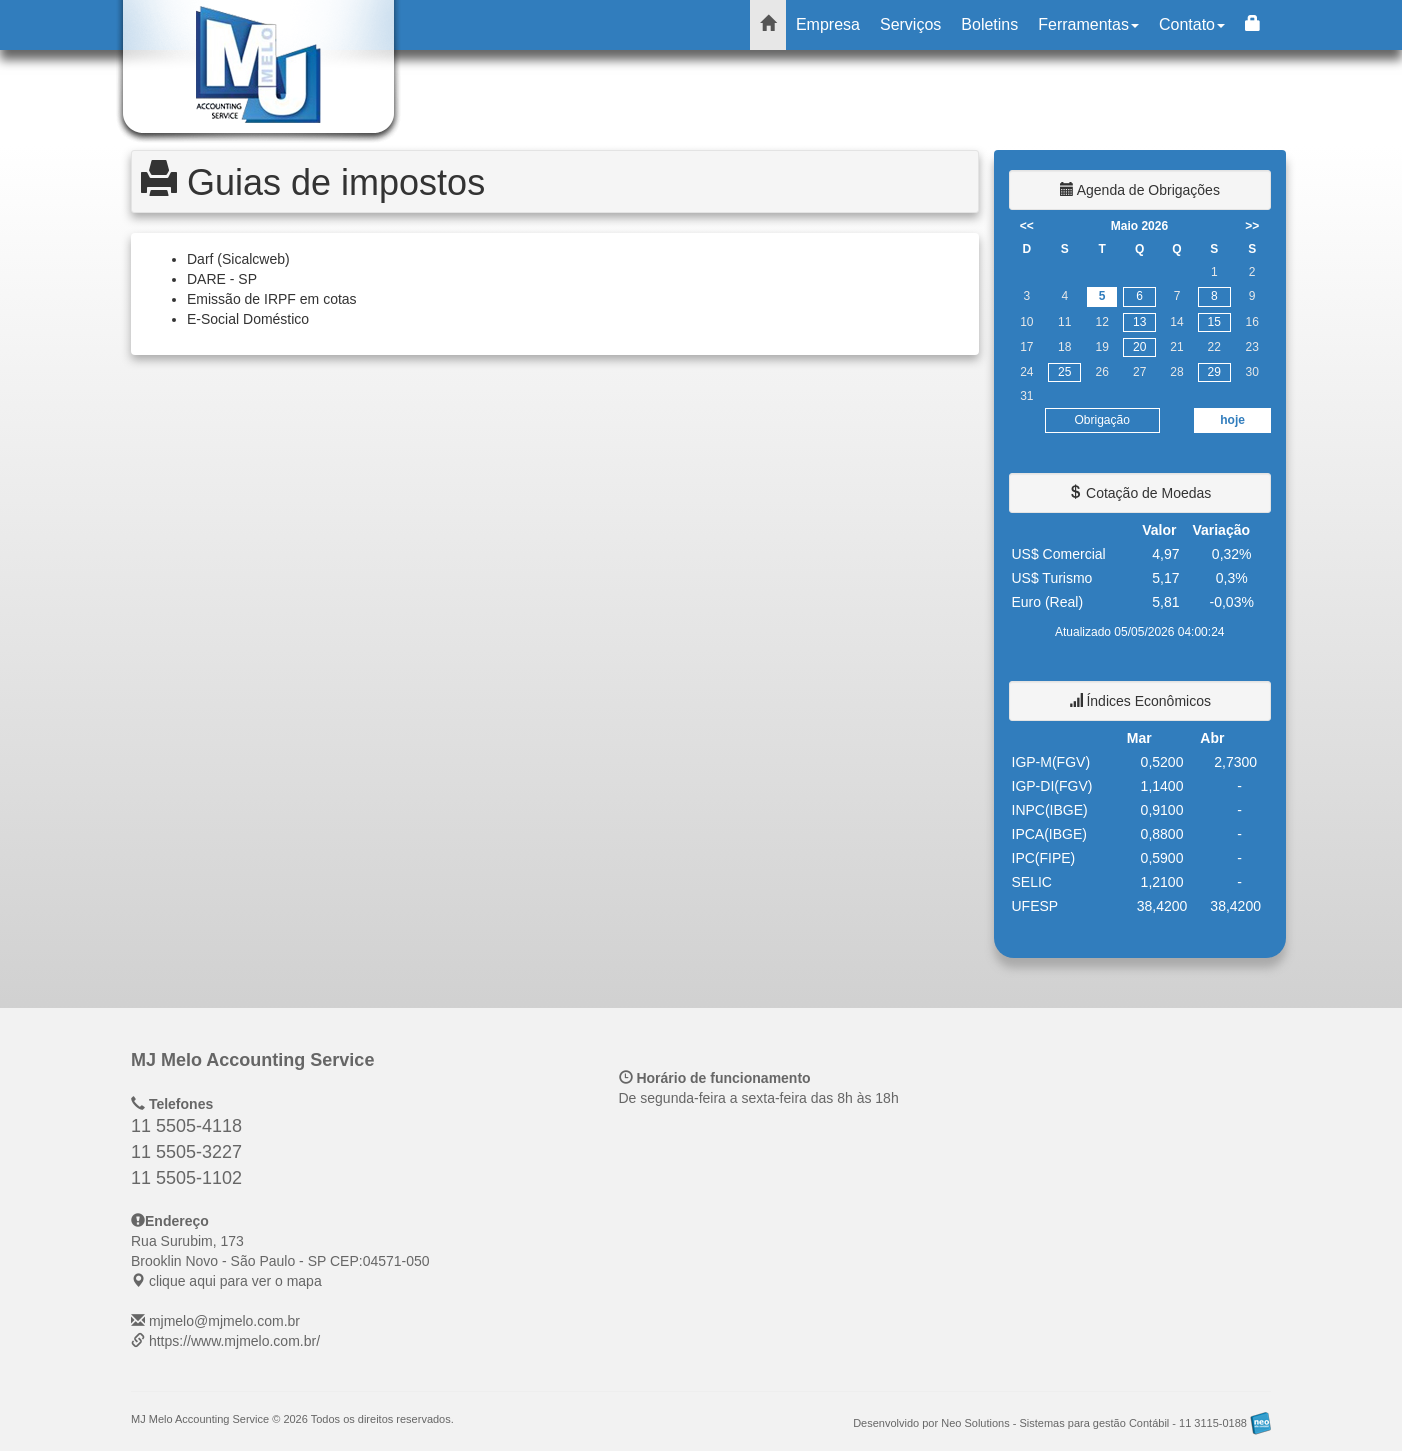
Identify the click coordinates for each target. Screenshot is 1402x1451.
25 (1064, 372)
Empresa (828, 24)
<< (1027, 226)
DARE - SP (222, 279)
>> (1252, 226)
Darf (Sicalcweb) (238, 259)
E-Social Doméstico (248, 319)
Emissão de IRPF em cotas (272, 299)
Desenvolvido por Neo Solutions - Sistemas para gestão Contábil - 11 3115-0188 (1062, 1423)
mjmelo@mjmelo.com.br (224, 1321)
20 (1139, 347)
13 (1139, 322)
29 (1214, 372)
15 (1214, 322)
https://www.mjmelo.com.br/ (234, 1341)
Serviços (910, 24)
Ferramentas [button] (1088, 24)
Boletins (989, 24)
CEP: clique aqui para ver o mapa (280, 1261)
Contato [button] (1192, 24)
